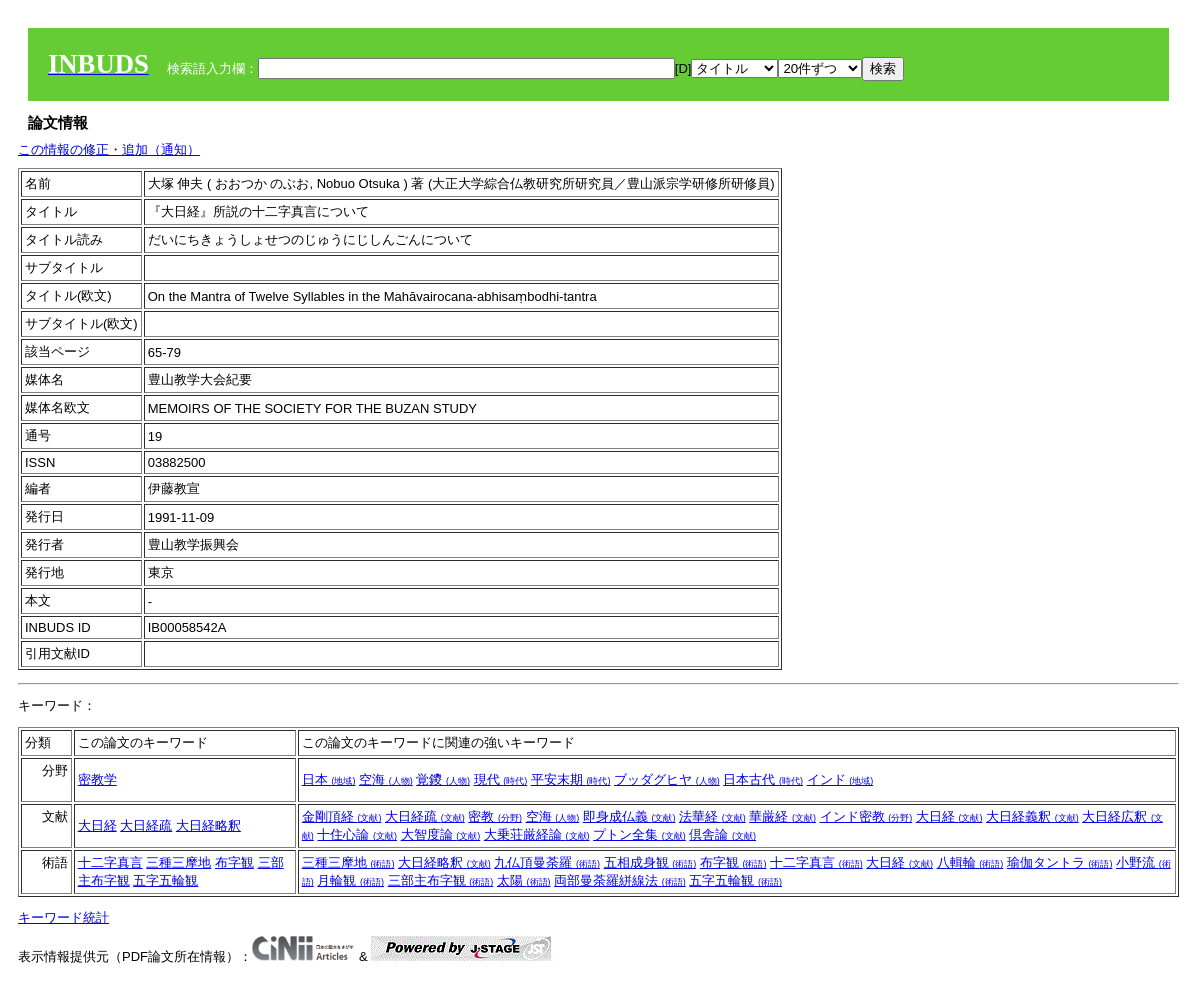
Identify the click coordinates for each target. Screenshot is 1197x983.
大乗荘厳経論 (537, 834)
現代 (501, 779)
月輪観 (350, 880)
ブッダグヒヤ (667, 779)
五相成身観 (650, 862)
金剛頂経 (342, 816)
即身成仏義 (629, 816)
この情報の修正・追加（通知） (109, 149)
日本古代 (763, 779)
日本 (329, 779)
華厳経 (782, 816)
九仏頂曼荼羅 (547, 862)
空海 (386, 779)
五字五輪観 (165, 880)
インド (840, 779)
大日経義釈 (1032, 816)
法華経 (712, 816)
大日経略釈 (208, 825)
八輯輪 (970, 862)
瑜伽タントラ (1060, 862)
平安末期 (571, 779)
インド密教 (866, 816)
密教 (495, 816)
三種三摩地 (178, 862)
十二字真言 (110, 862)
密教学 (97, 779)
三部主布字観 (441, 880)
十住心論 (357, 834)
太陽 (524, 880)
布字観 (234, 862)
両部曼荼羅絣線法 (620, 880)
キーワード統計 (63, 917)
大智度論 (441, 834)
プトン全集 (639, 834)
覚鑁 (443, 779)
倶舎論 (722, 834)
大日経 (97, 825)
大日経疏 (146, 825)
